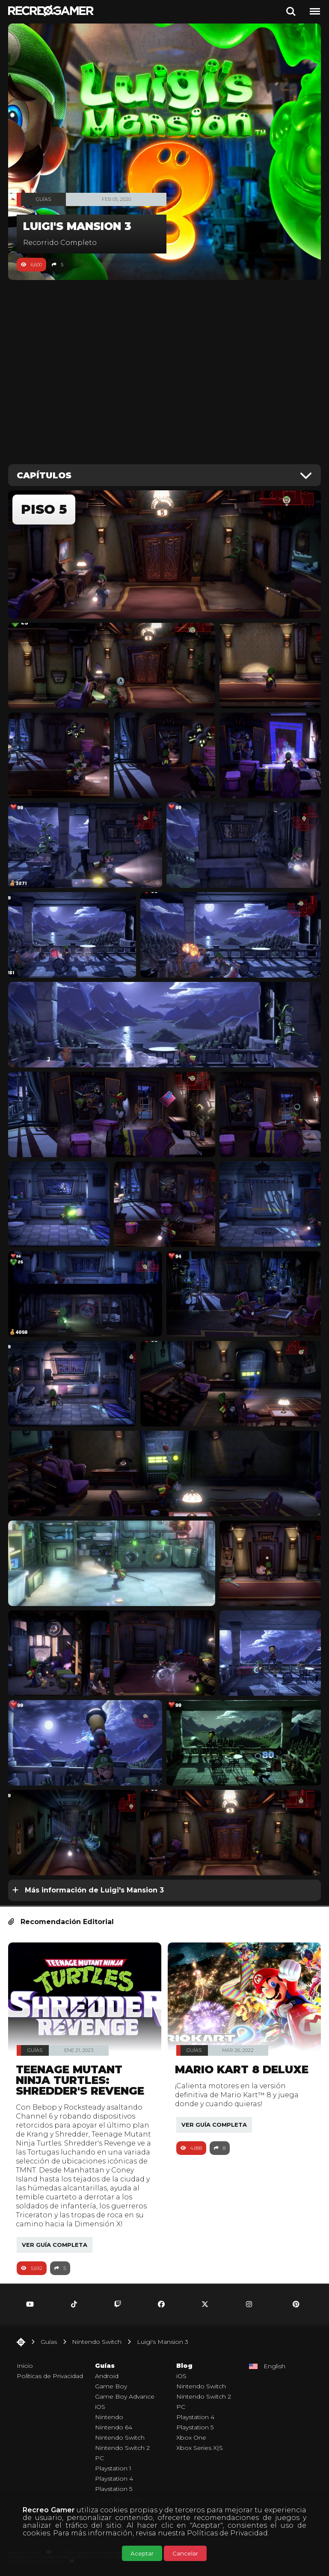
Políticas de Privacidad (227, 2533)
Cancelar (185, 2553)
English (274, 2366)
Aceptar (142, 2553)
